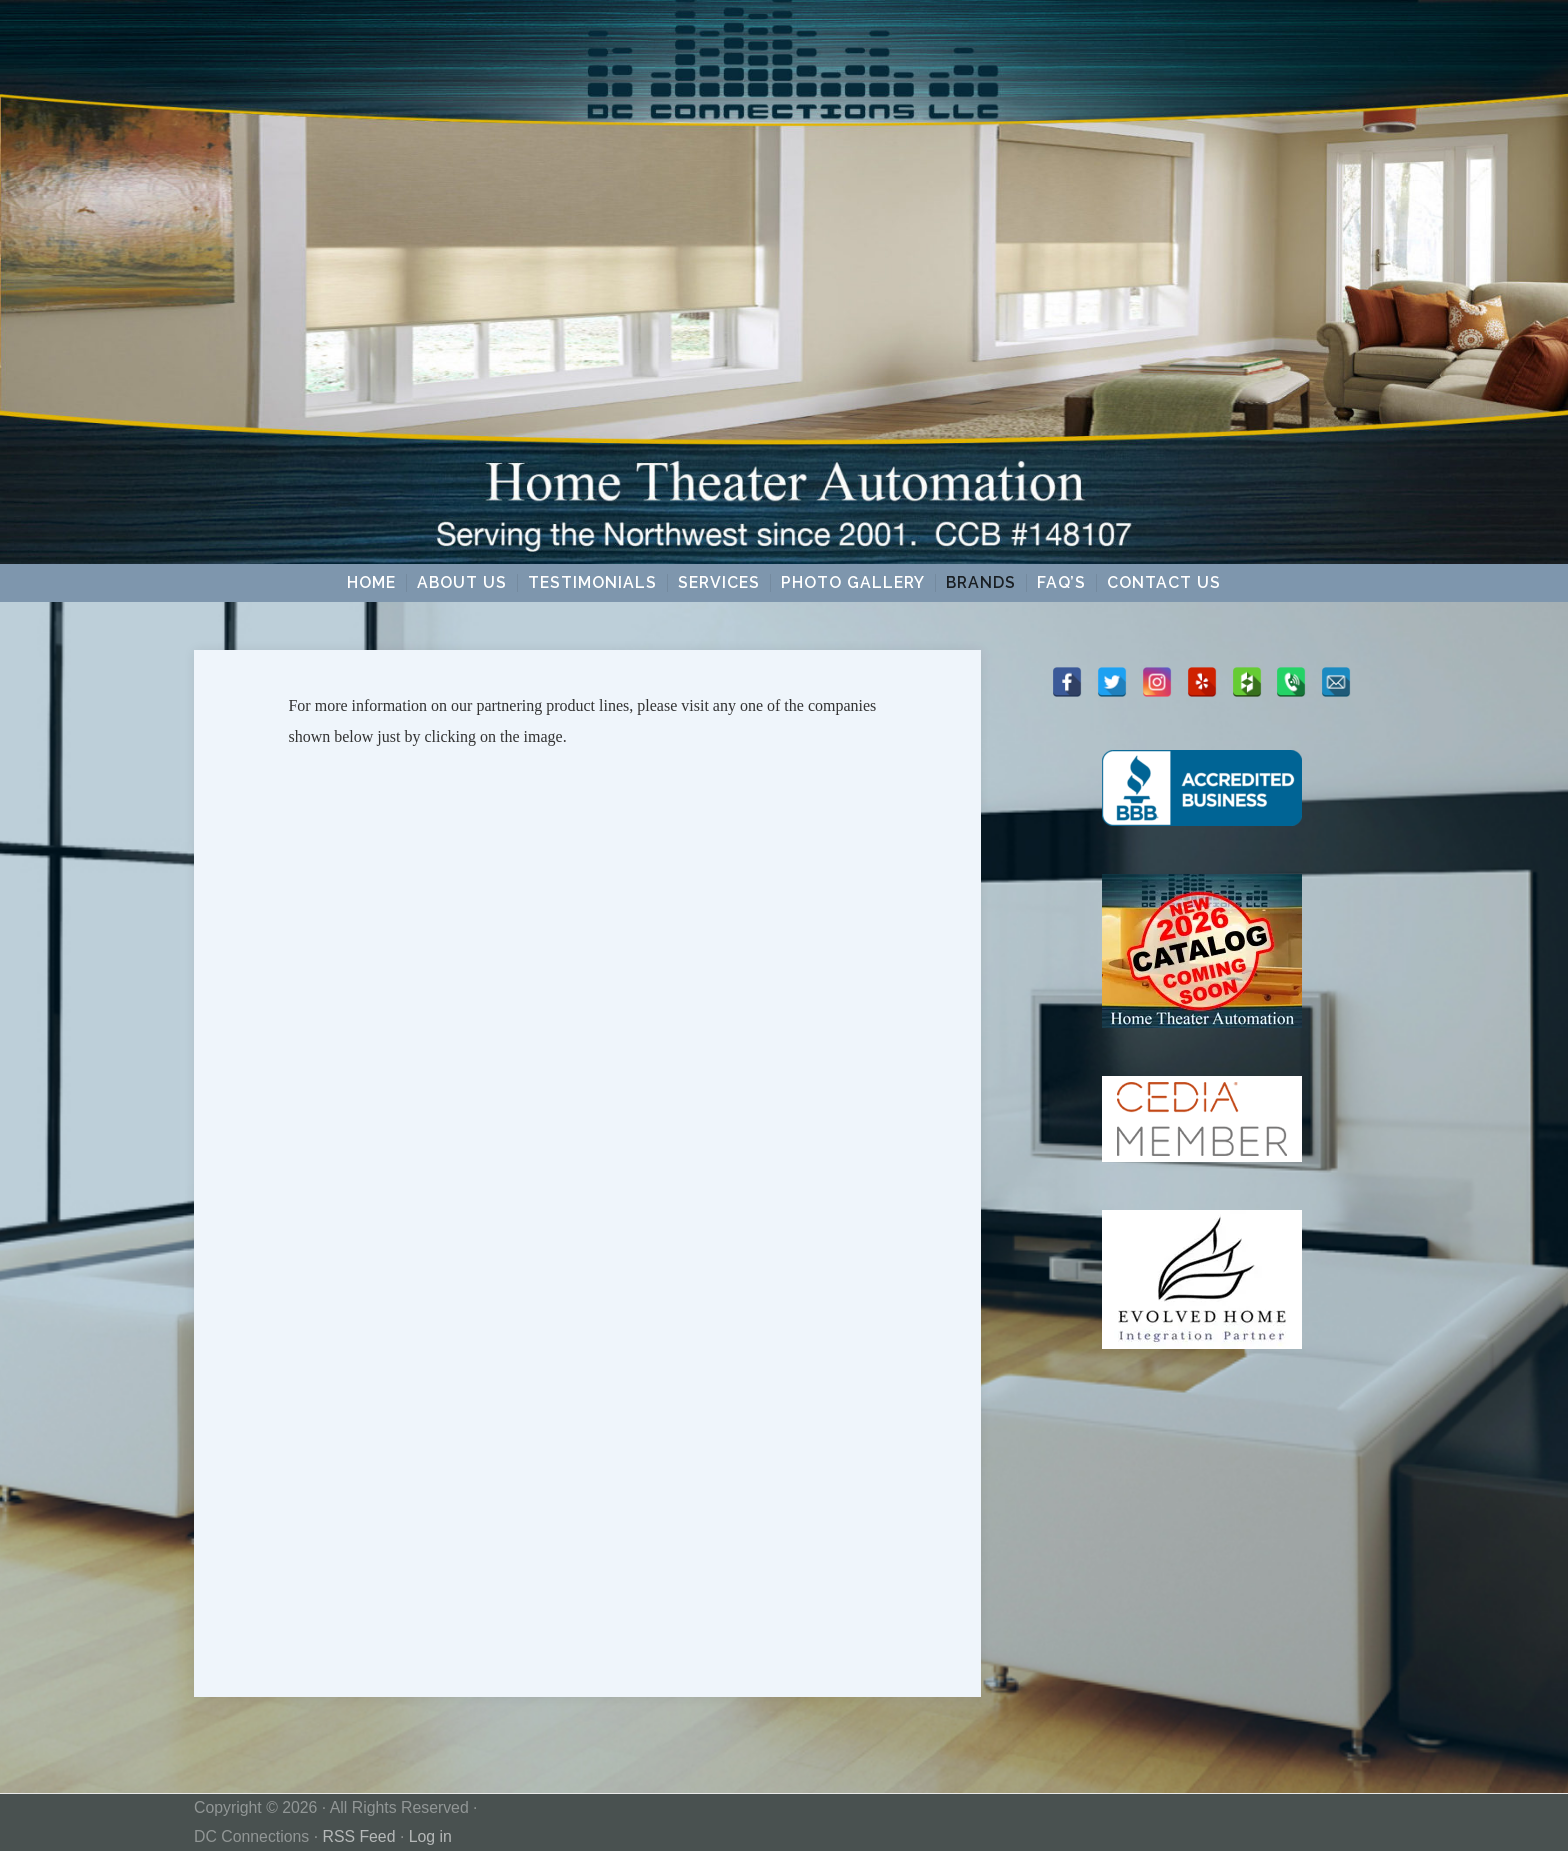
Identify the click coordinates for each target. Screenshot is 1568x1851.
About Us (462, 583)
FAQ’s (1061, 583)
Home (371, 583)
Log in (430, 1836)
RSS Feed (358, 1836)
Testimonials (592, 583)
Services (719, 583)
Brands (981, 583)
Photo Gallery (853, 583)
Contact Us (1164, 583)
